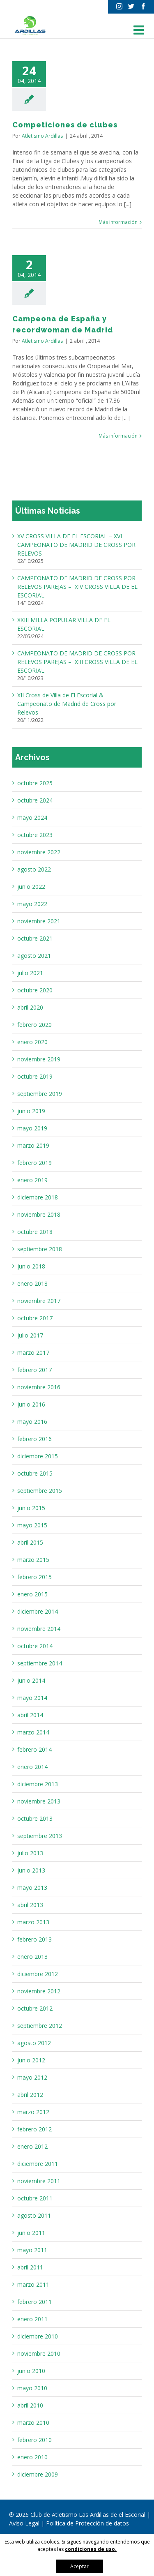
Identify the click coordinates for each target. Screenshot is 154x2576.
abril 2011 (30, 2267)
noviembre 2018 (38, 1214)
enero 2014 (32, 1767)
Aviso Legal (25, 2523)
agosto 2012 (34, 2043)
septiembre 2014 (39, 1663)
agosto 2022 (34, 869)
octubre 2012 (35, 2008)
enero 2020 (32, 1042)
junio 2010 (31, 2371)
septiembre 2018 (39, 1249)
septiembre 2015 (39, 1490)
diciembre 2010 (37, 2336)
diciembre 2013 (37, 1784)
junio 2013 (31, 1870)
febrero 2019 (34, 1163)
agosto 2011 (34, 2215)
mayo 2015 (32, 1525)
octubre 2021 (35, 938)
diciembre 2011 (37, 2164)
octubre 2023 (35, 835)
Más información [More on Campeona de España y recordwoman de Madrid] (118, 435)
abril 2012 (30, 2095)
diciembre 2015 (37, 1456)
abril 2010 (30, 2405)
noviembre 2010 (38, 2353)
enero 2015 (32, 1594)
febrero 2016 (34, 1439)
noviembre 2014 (38, 1629)
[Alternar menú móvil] (139, 30)
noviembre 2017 (38, 1301)
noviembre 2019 (38, 1059)
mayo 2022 (32, 904)
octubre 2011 (35, 2198)
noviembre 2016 (38, 1387)
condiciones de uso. (91, 2549)
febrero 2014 (34, 1749)
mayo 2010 (32, 2388)
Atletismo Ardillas (42, 135)
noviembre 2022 (38, 852)
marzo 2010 (33, 2422)
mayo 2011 (32, 2250)
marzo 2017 (33, 1352)
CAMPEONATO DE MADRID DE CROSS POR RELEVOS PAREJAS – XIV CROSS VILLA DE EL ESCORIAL (77, 586)
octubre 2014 (35, 1646)
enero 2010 (32, 2457)
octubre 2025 (35, 783)
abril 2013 (30, 1905)
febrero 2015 (34, 1577)
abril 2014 (30, 1715)
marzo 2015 (33, 1560)
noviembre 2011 (38, 2181)
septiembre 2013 (39, 1836)
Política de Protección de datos (87, 2523)
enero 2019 (32, 1180)
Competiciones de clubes (64, 124)
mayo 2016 (32, 1421)
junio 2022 (31, 886)
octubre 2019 (35, 1076)
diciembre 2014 (37, 1611)
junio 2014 (31, 1680)
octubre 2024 (35, 800)
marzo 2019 (33, 1145)
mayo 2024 (32, 817)
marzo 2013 (33, 1922)
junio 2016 (31, 1404)
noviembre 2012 (38, 1991)
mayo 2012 (32, 2077)
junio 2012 (31, 2060)
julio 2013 (30, 1853)
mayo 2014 (32, 1698)
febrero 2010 (34, 2440)
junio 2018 (31, 1266)
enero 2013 (32, 1956)
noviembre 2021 (38, 921)
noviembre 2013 (38, 1801)
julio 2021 (30, 973)
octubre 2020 (35, 990)
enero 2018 (32, 1283)
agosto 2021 (34, 955)
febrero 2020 (34, 1025)
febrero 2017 (34, 1370)
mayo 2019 (32, 1128)
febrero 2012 (34, 2129)
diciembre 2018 (37, 1197)
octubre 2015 (35, 1473)
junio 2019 (31, 1111)
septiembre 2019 (39, 1094)
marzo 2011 (33, 2284)
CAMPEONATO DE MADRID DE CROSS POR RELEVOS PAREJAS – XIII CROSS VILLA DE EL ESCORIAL (77, 661)
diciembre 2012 (37, 1974)
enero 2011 (32, 2319)
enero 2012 (32, 2146)
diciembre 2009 (37, 2474)
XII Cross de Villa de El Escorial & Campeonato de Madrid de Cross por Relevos (66, 703)
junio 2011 (31, 2233)
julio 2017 (30, 1335)
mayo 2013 (32, 1887)
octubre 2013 (35, 1818)
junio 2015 (31, 1508)
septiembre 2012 (39, 2025)
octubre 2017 (35, 1318)
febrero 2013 (34, 1939)
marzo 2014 (33, 1732)
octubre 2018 (35, 1232)
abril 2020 (30, 1007)
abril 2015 (30, 1542)
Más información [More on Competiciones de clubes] (118, 222)
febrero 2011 (34, 2302)
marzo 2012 (33, 2112)
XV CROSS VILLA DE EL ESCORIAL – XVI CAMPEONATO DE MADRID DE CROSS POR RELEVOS (76, 544)
